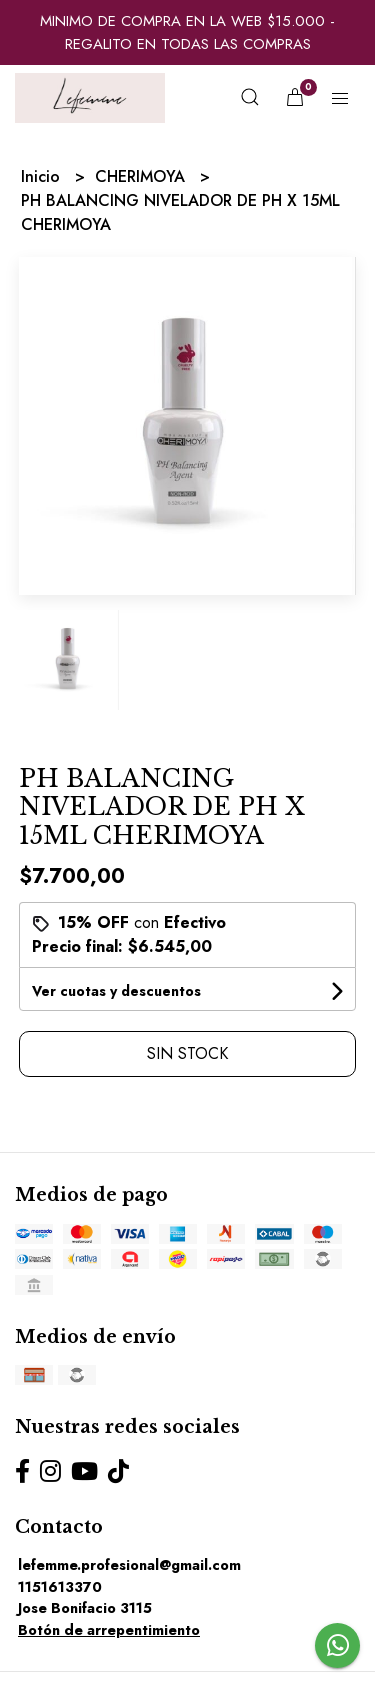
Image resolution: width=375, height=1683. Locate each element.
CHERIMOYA (142, 176)
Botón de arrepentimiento (109, 1630)
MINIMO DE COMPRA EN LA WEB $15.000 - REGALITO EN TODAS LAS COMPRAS (187, 32)
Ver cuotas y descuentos (116, 991)
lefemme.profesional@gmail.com (129, 1565)
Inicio (43, 176)
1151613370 (60, 1587)
